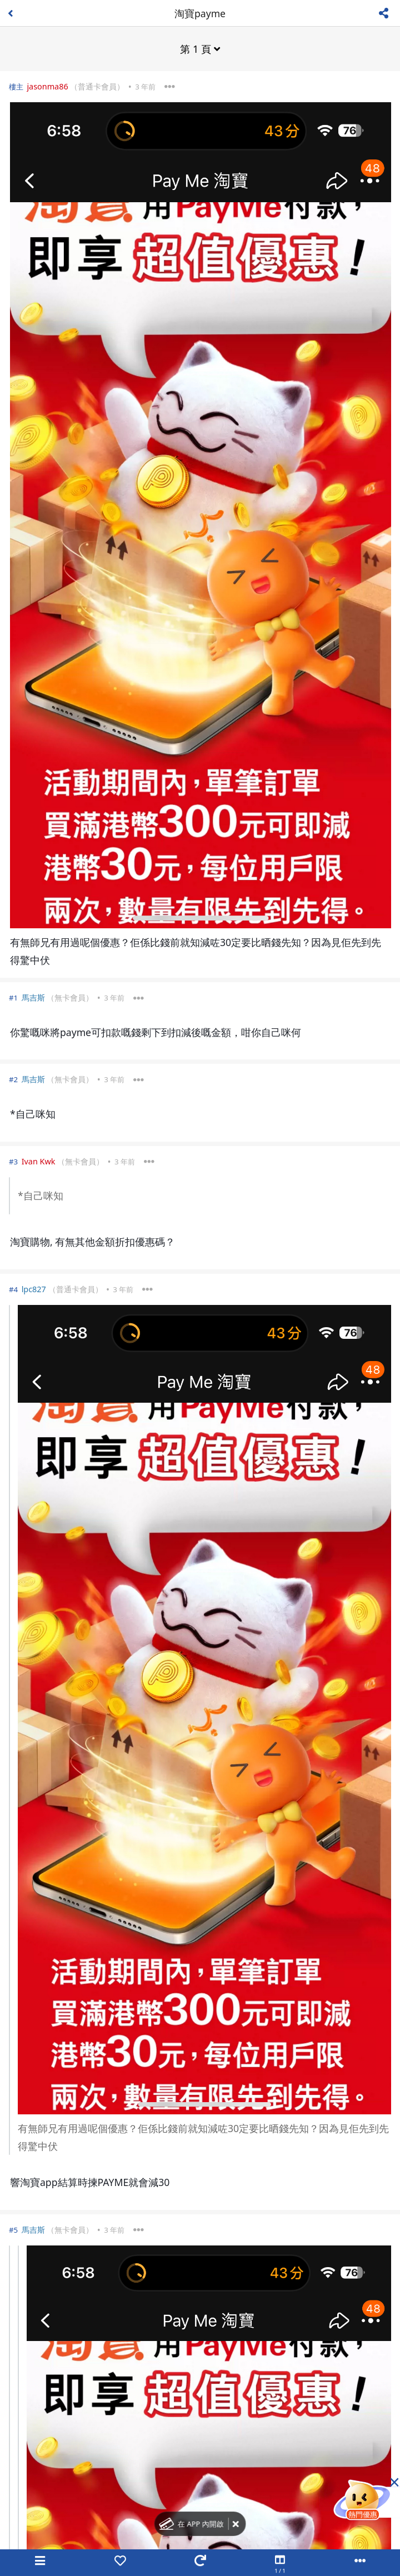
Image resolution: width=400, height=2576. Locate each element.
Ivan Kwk (39, 1161)
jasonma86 (47, 86)
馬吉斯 (33, 997)
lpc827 (34, 1289)
